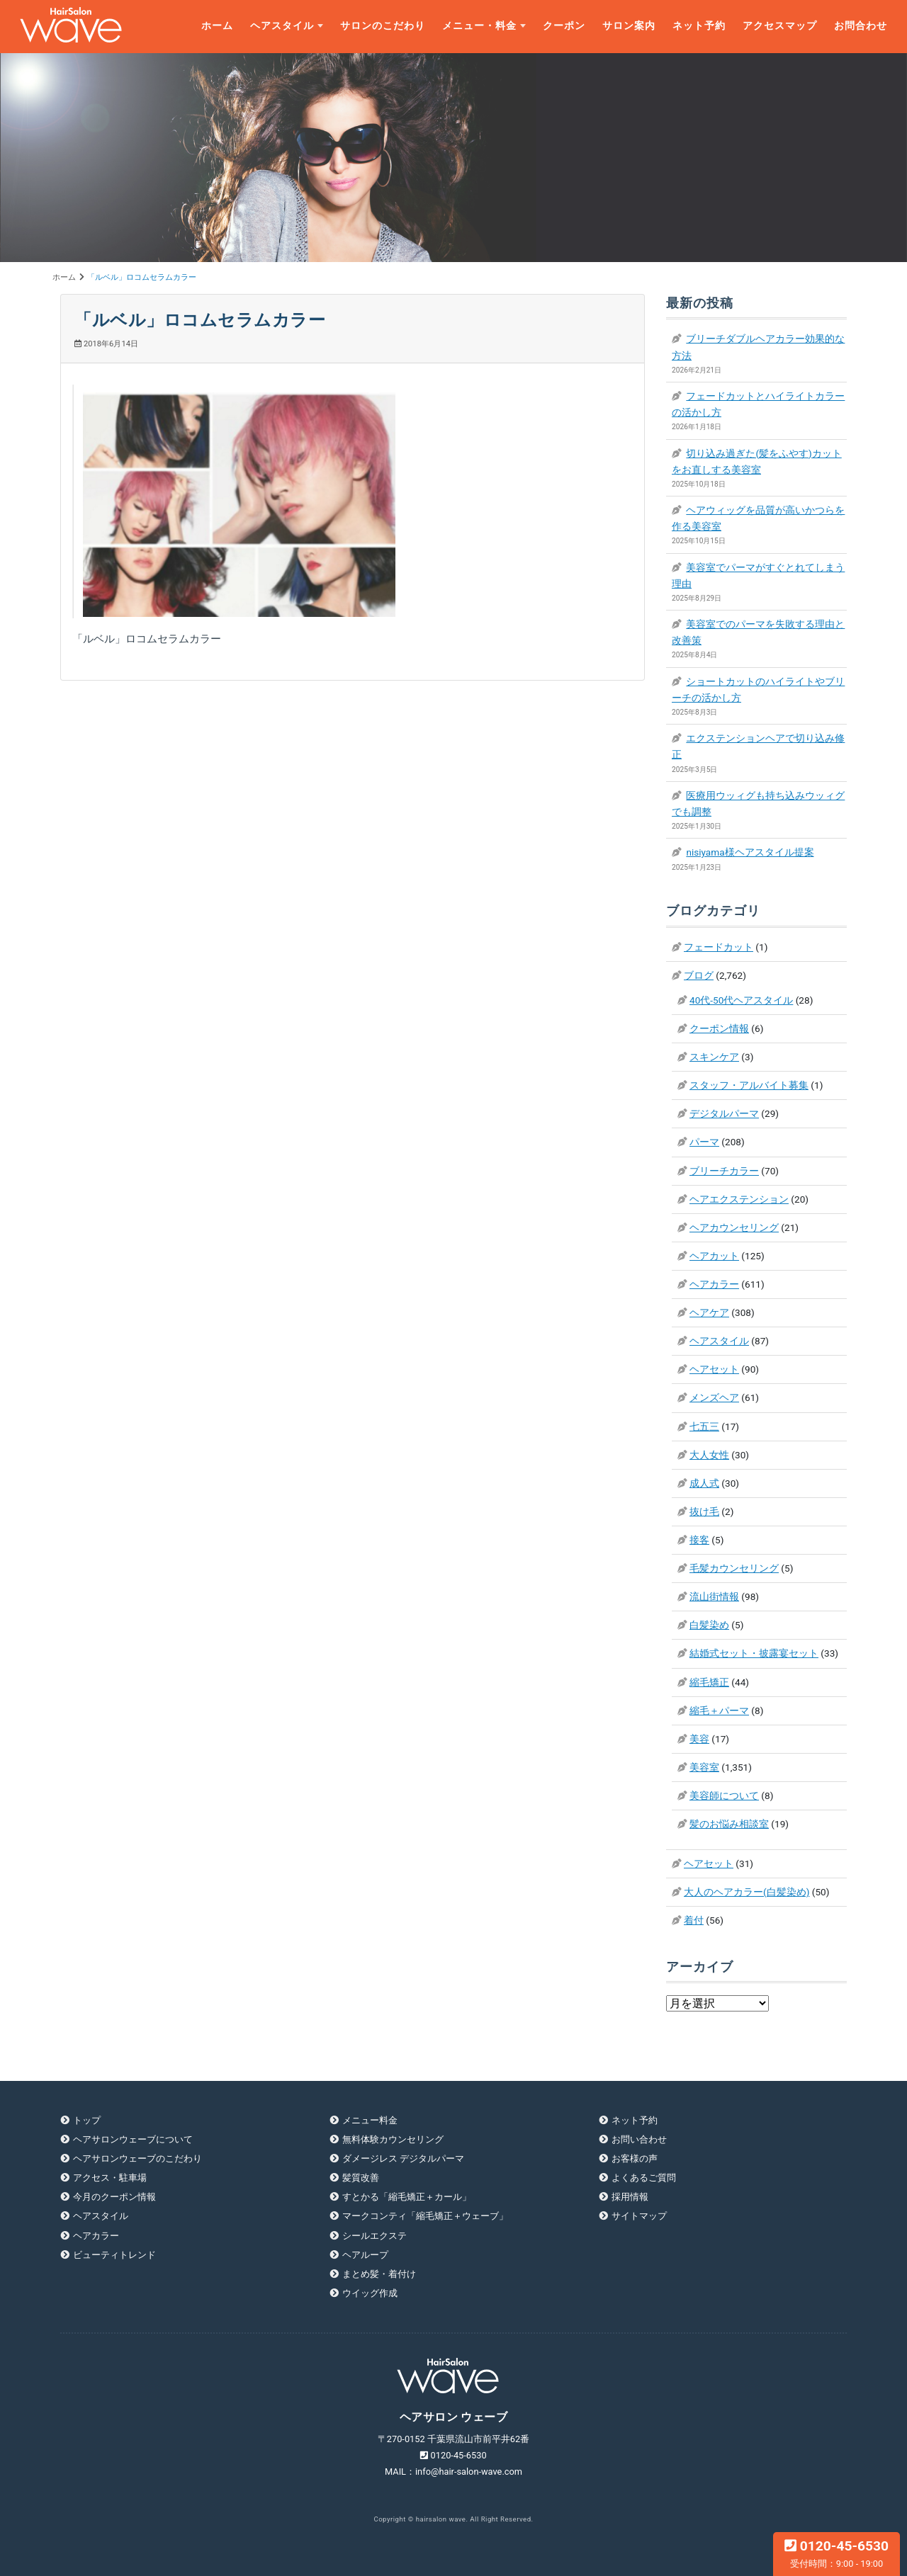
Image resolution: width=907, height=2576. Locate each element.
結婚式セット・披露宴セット (753, 1653)
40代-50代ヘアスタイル (741, 1000)
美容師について (724, 1795)
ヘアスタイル (282, 26)
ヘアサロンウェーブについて (133, 2139)
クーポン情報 (719, 1028)
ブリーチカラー (724, 1170)
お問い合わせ (639, 2139)
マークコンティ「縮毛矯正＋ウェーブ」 (425, 2216)
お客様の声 (635, 2158)
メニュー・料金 (479, 26)
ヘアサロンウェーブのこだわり (137, 2158)
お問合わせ (860, 26)
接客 (699, 1539)
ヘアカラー (714, 1284)
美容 (699, 1738)
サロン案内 (628, 26)
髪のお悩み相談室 (729, 1823)
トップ (87, 2120)
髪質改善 (360, 2177)
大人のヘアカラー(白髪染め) (746, 1891)
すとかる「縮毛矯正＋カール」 (406, 2196)
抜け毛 (704, 1511)
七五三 (704, 1426)
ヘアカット (714, 1255)
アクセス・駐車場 (110, 2177)
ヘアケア (709, 1312)
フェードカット (718, 947)
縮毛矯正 (709, 1682)
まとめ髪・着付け (379, 2274)
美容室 (704, 1767)
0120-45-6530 (836, 2553)
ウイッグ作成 (370, 2293)
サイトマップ (639, 2216)
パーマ (704, 1141)
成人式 (704, 1483)
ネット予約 (699, 26)
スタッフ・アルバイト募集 (749, 1085)
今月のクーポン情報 (114, 2196)
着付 (694, 1920)
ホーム (217, 26)
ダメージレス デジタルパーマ (403, 2158)
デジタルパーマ (724, 1113)
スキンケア (714, 1056)
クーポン (564, 26)
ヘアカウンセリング (734, 1227)
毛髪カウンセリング (734, 1568)
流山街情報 (714, 1596)
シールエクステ (374, 2235)
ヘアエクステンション (739, 1199)
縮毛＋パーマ (719, 1710)
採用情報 (630, 2196)
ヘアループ (365, 2254)
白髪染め (709, 1624)
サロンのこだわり (382, 26)
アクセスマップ (780, 26)
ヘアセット (714, 1369)
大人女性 (709, 1454)
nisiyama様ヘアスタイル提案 (749, 852)
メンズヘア (714, 1397)
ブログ (699, 975)
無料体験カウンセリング (393, 2139)
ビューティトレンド (114, 2254)
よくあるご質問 (644, 2177)
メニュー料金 (370, 2120)
